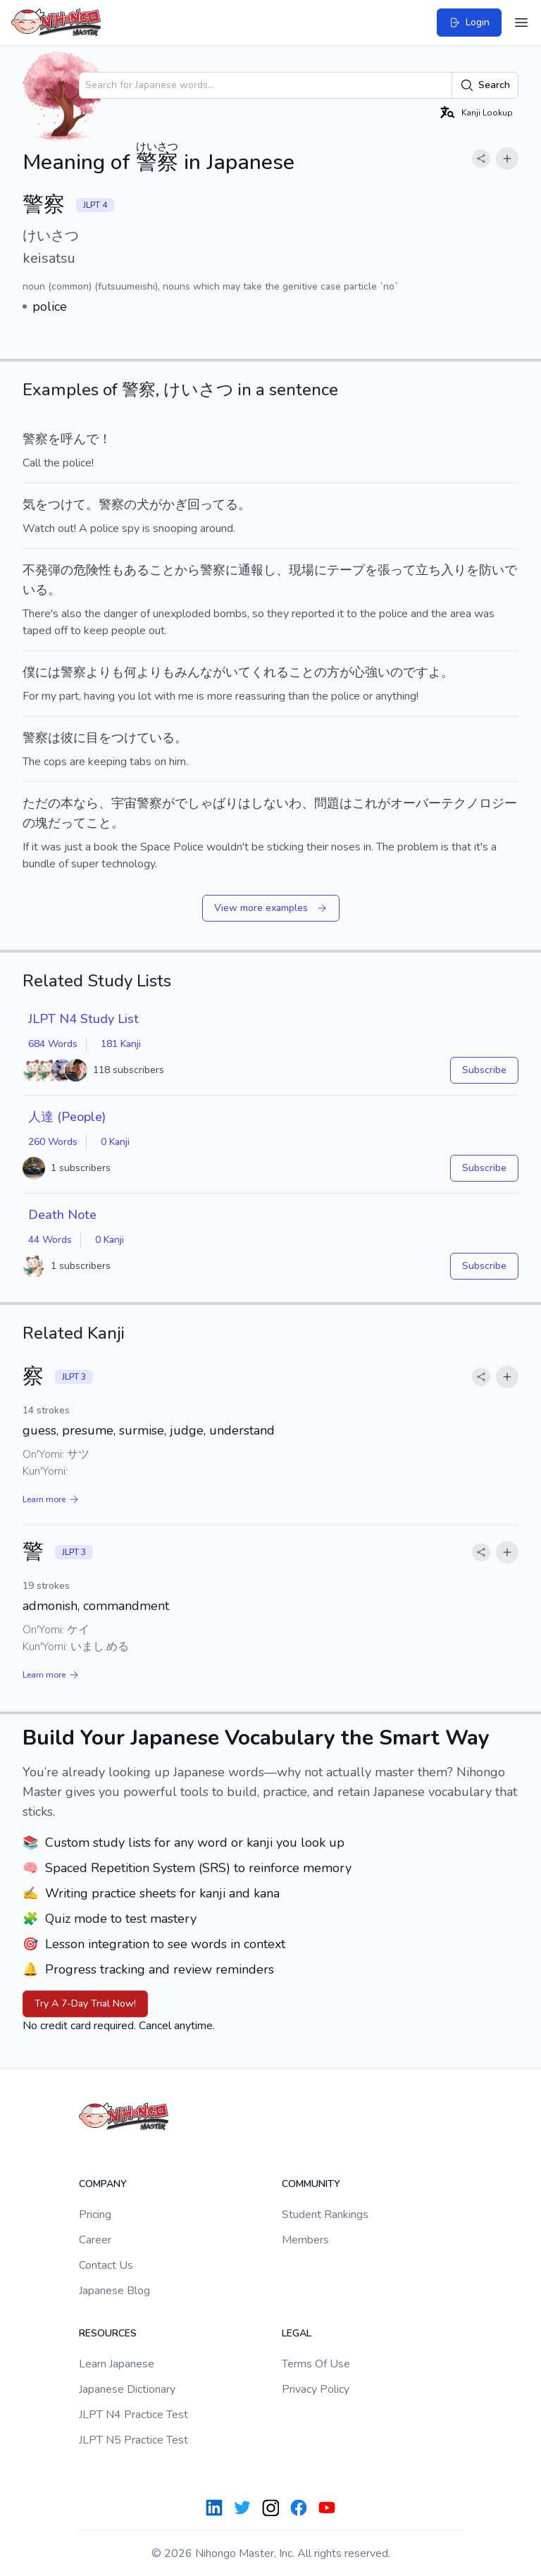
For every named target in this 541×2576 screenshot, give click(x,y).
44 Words (50, 1239)
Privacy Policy (315, 2389)
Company (103, 2184)
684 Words (52, 1044)
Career (95, 2240)
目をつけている (130, 737)
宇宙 (124, 803)
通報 (250, 570)
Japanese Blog (114, 2290)
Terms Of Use (316, 2364)
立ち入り (441, 570)
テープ (346, 570)
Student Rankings (325, 2214)
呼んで (80, 439)
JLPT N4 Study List (83, 1018)
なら (86, 803)
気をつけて (54, 504)
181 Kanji (121, 1044)
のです (409, 672)
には (48, 672)
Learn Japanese (116, 2364)
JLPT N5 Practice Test (133, 2440)
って (73, 823)
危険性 (92, 570)
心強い (371, 672)
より (98, 672)
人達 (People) (67, 1116)
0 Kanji (115, 1141)
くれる (270, 672)
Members (305, 2240)
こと (162, 570)
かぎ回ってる (200, 504)
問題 (327, 803)
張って (397, 570)
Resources (108, 2333)
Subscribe (484, 1070)
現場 (301, 570)
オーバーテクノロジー (453, 803)
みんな (194, 672)
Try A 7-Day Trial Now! (85, 2003)
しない (270, 803)
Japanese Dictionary (127, 2389)
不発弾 (42, 570)
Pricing (95, 2214)
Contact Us (106, 2265)
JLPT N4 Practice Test (133, 2414)
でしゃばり (206, 803)
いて (238, 672)
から (187, 570)
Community (311, 2184)
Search (485, 85)
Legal (296, 2333)
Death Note (62, 1214)
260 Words (52, 1141)
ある (136, 570)
